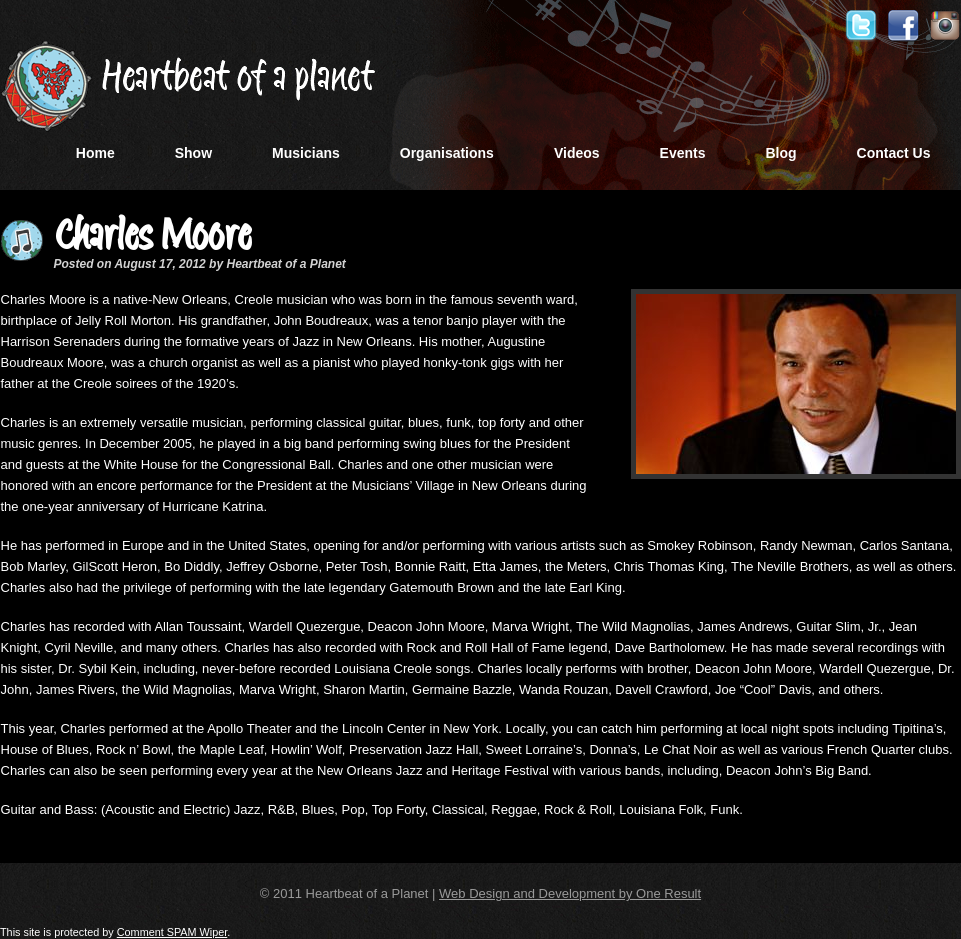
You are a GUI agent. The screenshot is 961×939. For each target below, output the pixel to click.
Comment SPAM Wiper (172, 932)
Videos (577, 153)
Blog (780, 153)
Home (95, 153)
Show (193, 153)
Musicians (306, 153)
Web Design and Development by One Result (570, 893)
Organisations (447, 153)
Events (683, 153)
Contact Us (894, 153)
